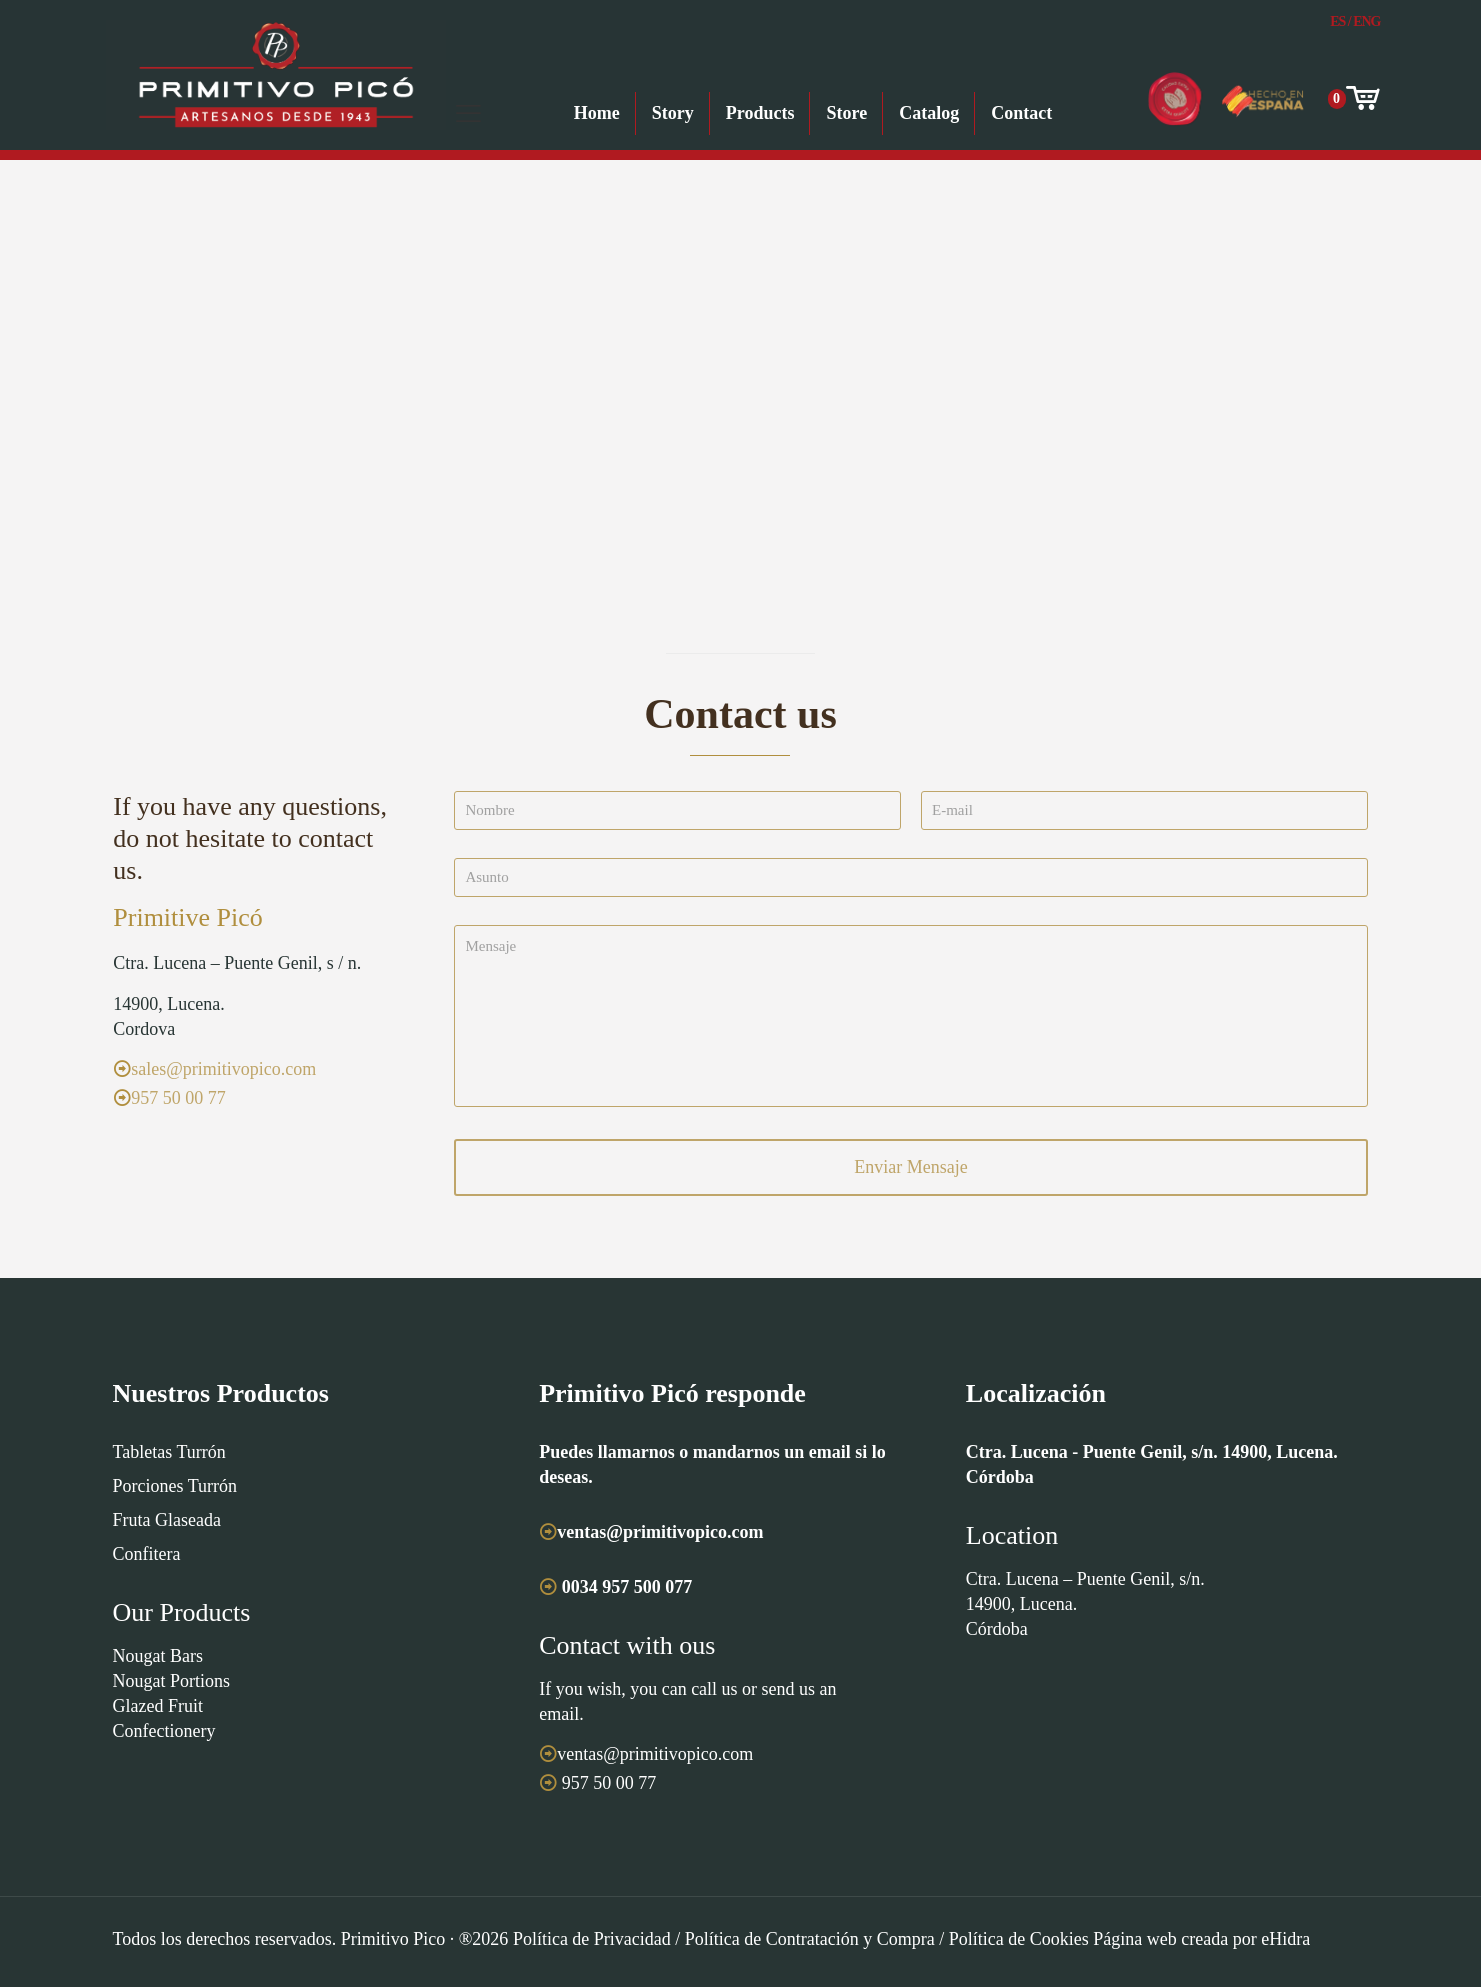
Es (1337, 21)
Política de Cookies (1019, 1939)
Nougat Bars (158, 1656)
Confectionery (164, 1731)
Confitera (147, 1554)
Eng (1366, 21)
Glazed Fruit (158, 1706)
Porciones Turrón (175, 1486)
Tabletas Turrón (169, 1452)
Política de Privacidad (592, 1939)
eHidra (1285, 1939)
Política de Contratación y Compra (810, 1939)
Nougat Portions (172, 1681)
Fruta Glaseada (167, 1520)
